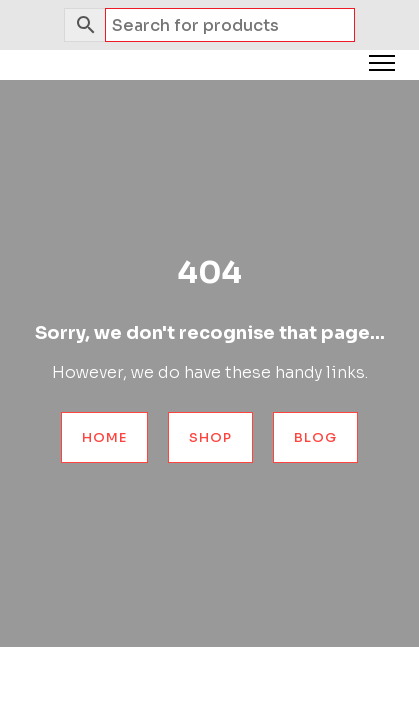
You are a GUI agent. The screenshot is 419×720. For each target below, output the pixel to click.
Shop (210, 437)
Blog (315, 437)
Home (104, 437)
